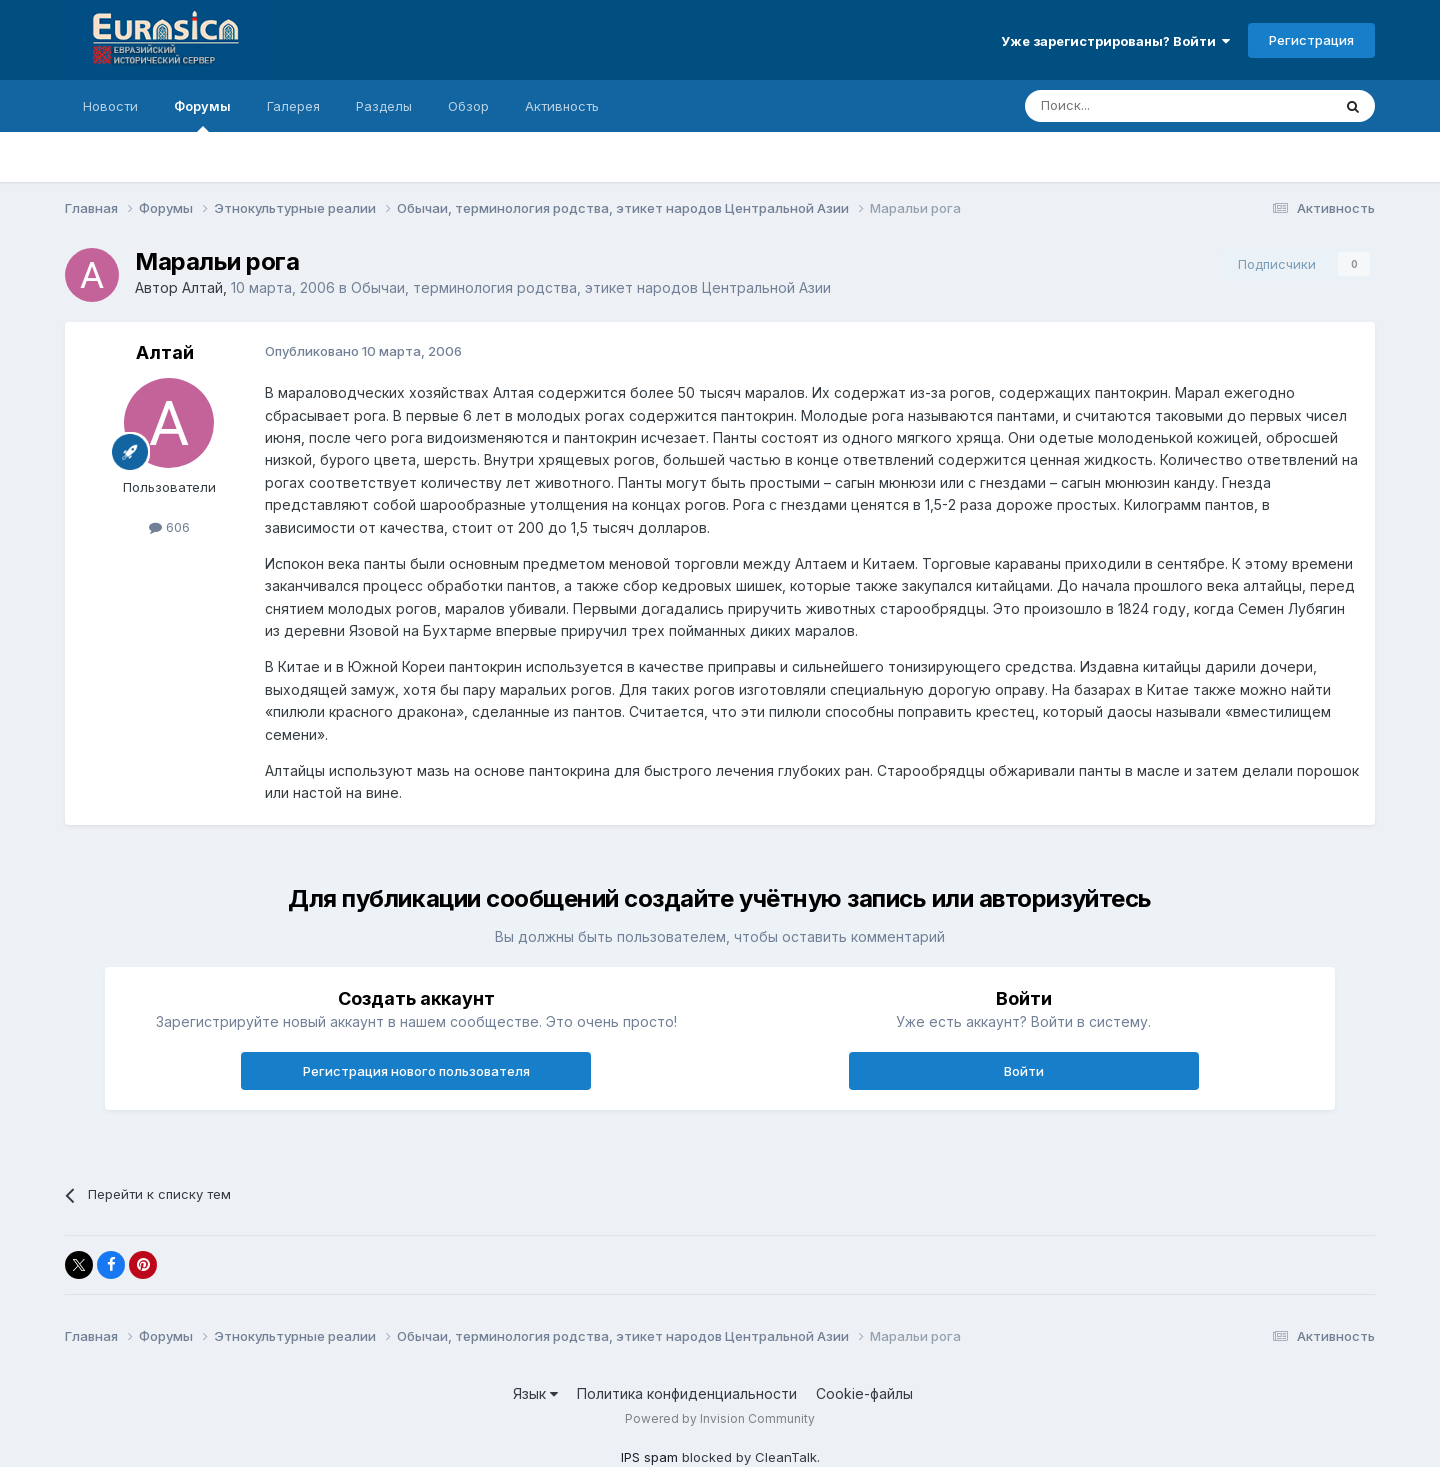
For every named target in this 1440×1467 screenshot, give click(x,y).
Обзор (468, 106)
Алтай (202, 287)
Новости (110, 106)
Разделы (384, 106)
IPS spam (649, 1457)
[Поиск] (1132, 106)
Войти (1024, 1071)
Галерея (293, 106)
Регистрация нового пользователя (416, 1071)
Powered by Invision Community (720, 1418)
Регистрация (1311, 40)
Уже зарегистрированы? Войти (1115, 41)
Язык (535, 1393)
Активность (562, 106)
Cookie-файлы (864, 1393)
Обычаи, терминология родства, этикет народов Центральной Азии (591, 287)
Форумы (202, 115)
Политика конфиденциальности (687, 1393)
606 (169, 527)
